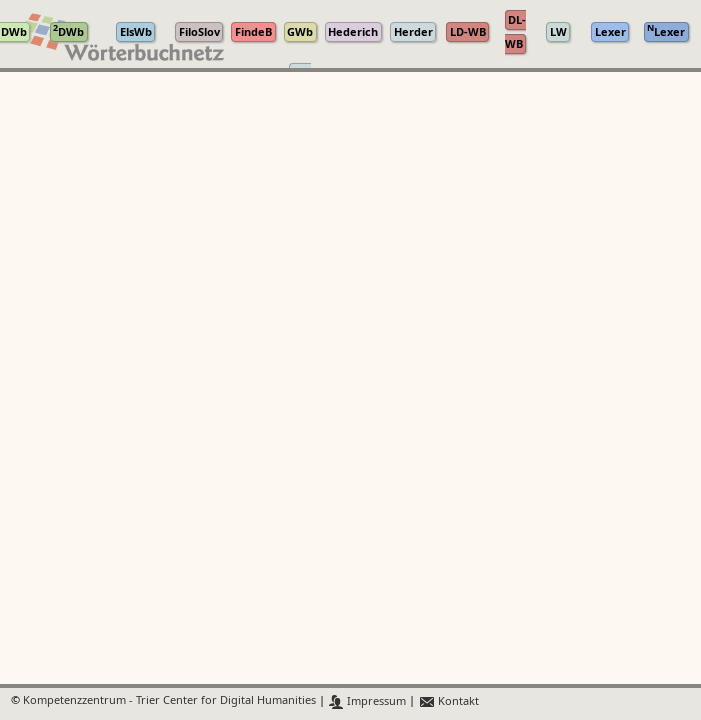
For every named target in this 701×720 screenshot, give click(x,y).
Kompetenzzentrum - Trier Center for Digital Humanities (169, 701)
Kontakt (448, 701)
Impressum (367, 701)
